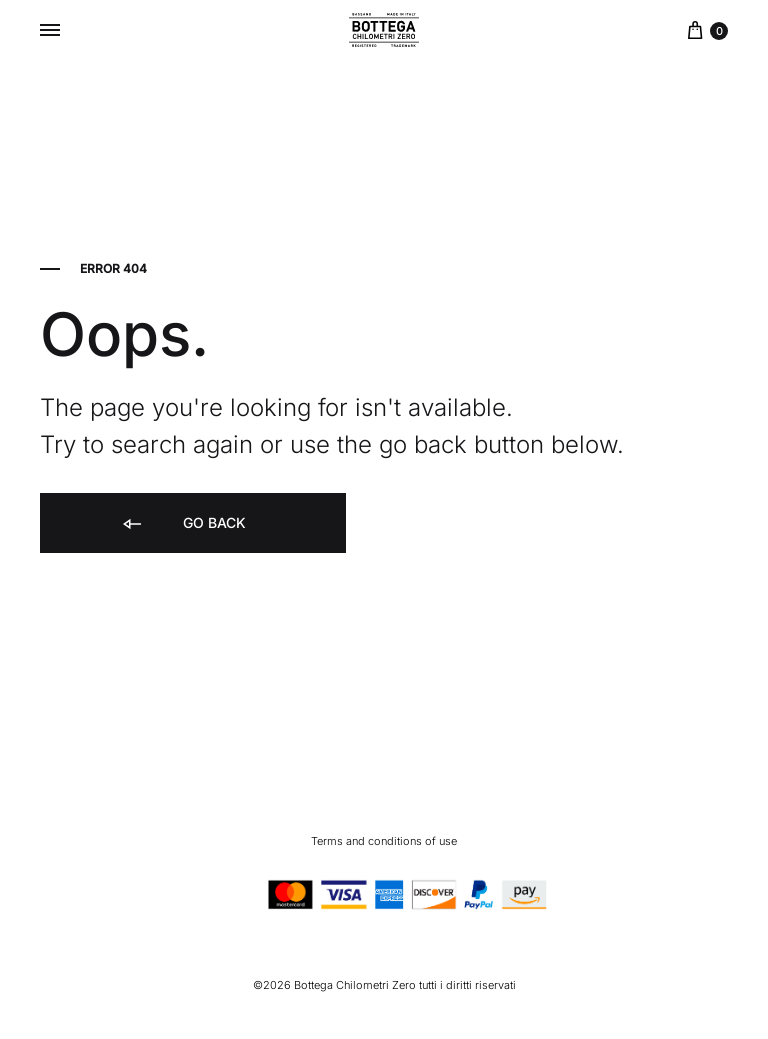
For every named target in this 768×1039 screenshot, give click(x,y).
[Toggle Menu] (50, 30)
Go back (183, 524)
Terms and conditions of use (384, 841)
